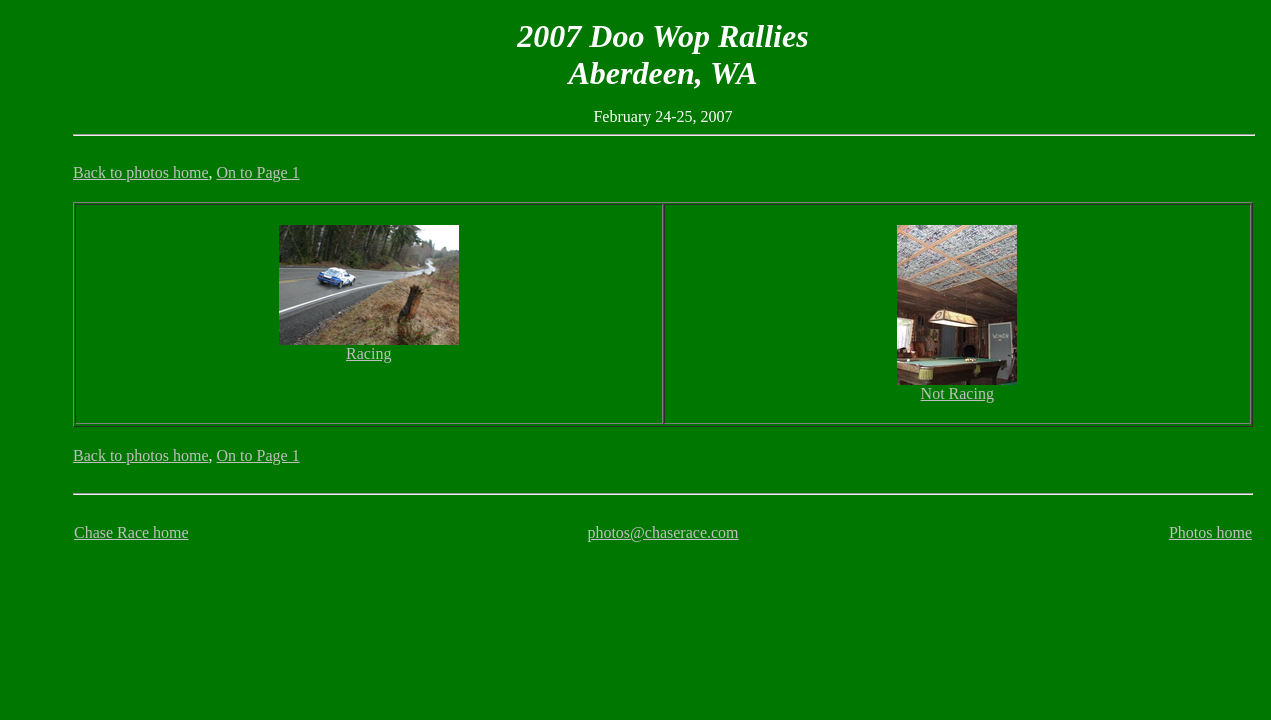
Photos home (1210, 532)
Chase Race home (131, 532)
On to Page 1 (258, 172)
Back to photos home (141, 172)
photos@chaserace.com (662, 532)
